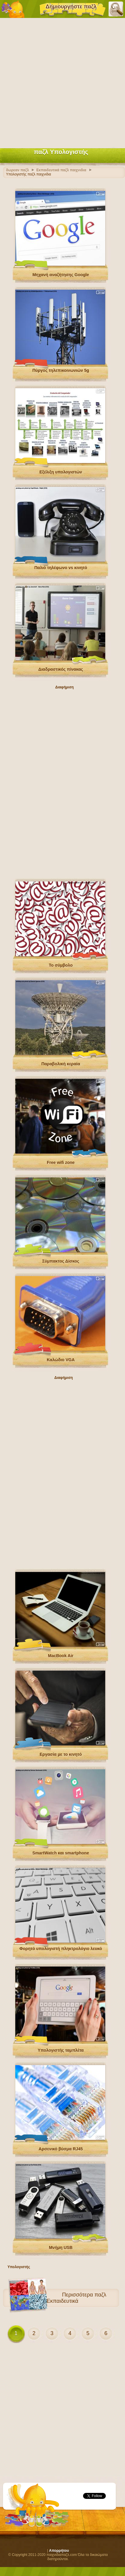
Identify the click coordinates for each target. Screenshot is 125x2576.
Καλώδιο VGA (61, 1359)
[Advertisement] (62, 81)
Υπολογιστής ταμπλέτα (61, 2050)
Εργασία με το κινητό (61, 1754)
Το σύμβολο (61, 965)
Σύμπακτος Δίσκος (60, 1261)
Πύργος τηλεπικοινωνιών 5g (60, 370)
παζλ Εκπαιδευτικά (76, 2298)
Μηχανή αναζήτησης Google (60, 274)
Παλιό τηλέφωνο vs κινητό (60, 567)
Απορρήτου (59, 2551)
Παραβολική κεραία (60, 1063)
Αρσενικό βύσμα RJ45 (61, 2148)
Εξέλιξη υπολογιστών (60, 472)
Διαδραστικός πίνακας (60, 669)
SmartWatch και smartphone (60, 1853)
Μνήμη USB (61, 2247)
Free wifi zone (61, 1162)
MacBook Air (60, 1655)
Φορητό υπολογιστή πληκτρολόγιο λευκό (60, 1948)
